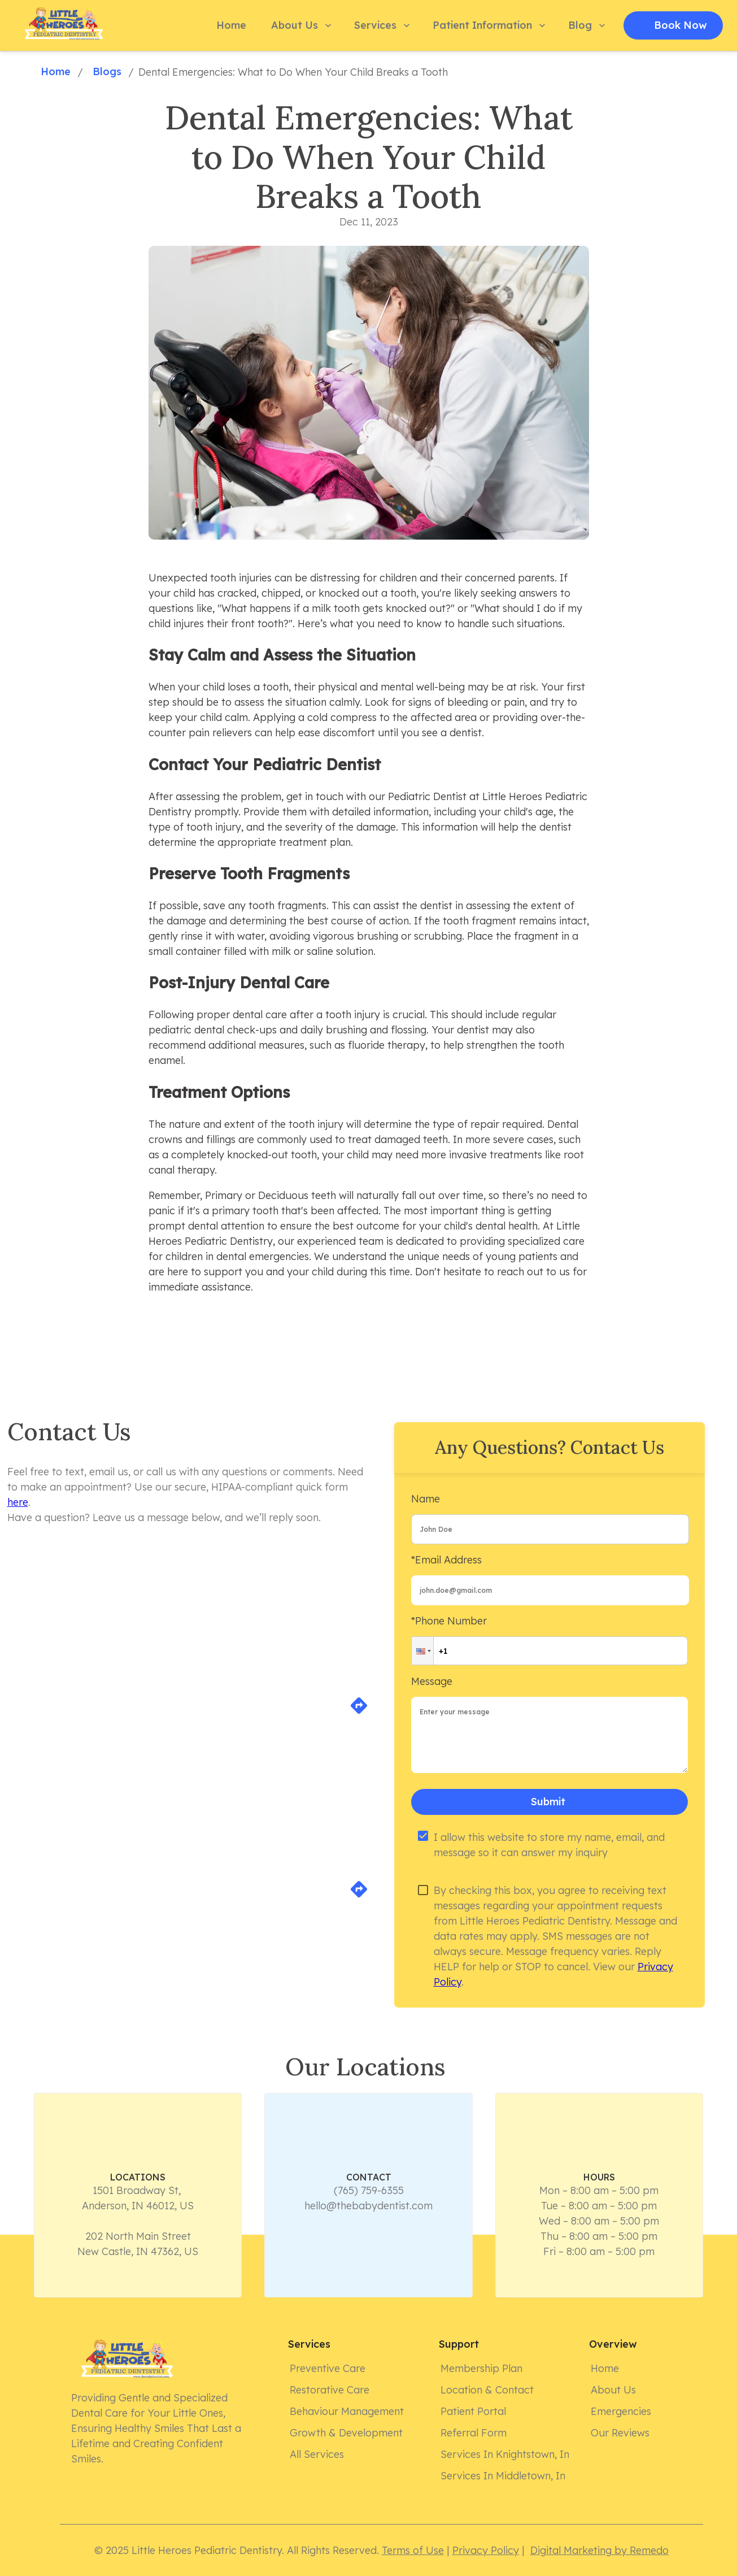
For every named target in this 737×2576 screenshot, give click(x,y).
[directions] (359, 1712)
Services (382, 25)
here (17, 1502)
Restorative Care (330, 2390)
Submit (549, 1802)
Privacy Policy (485, 2550)
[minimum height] (549, 1735)
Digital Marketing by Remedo (599, 2550)
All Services (318, 2454)
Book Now (673, 25)
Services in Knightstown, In (506, 2454)
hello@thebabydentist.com (368, 2205)
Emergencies (622, 2411)
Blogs (106, 71)
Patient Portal (474, 2411)
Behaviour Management (348, 2411)
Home (232, 25)
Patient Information (489, 25)
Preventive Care (328, 2368)
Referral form (474, 2433)
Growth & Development (347, 2433)
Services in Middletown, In (504, 2476)
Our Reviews (621, 2433)
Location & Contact (488, 2390)
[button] (422, 1651)
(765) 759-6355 (369, 2190)
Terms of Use (413, 2550)
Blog (587, 25)
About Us (301, 25)
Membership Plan (482, 2368)
